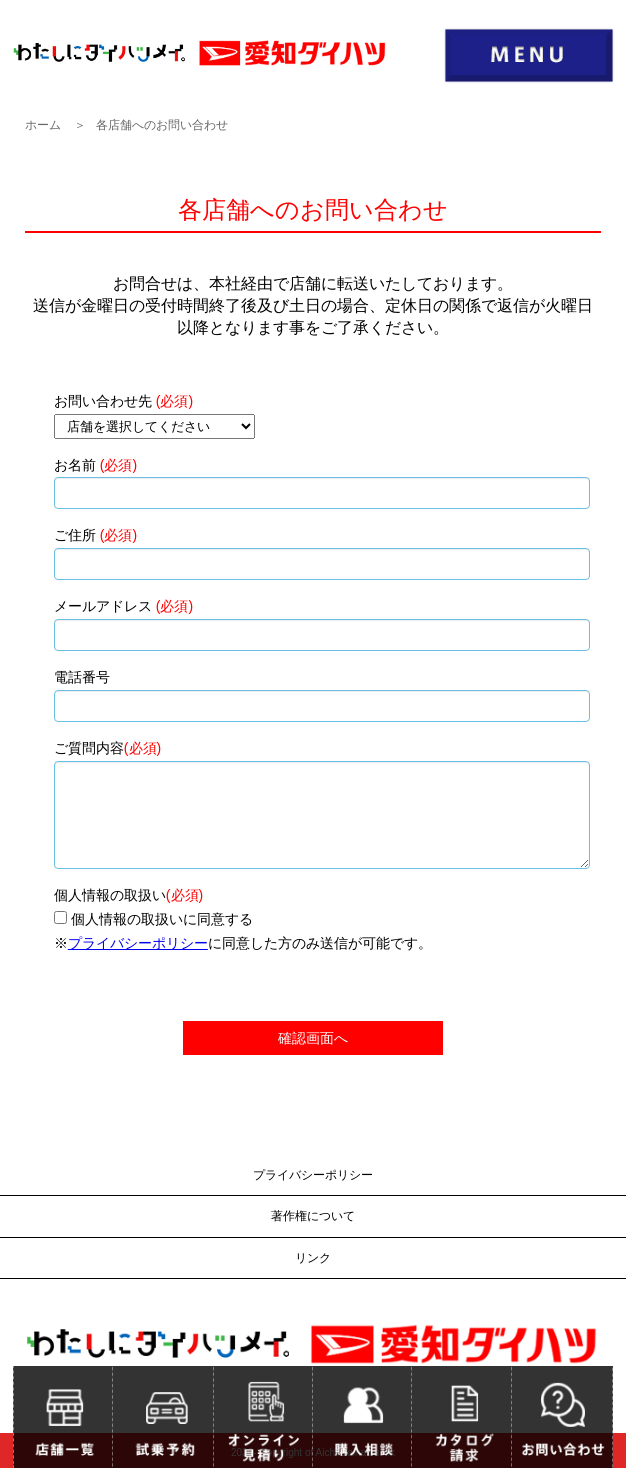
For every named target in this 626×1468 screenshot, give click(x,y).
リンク (313, 1258)
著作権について (313, 1216)
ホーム (43, 125)
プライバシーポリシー (138, 943)
